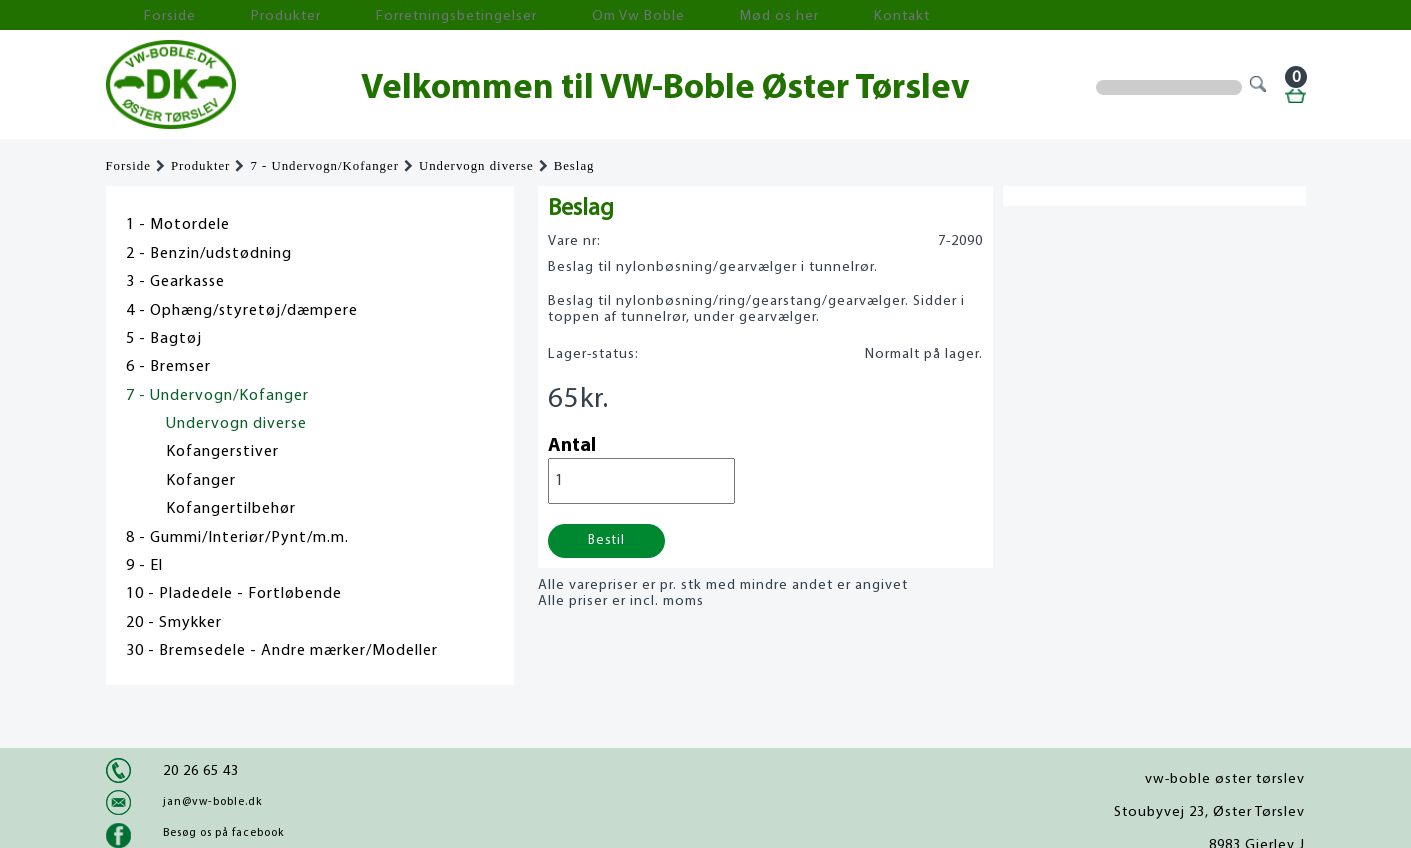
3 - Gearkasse (175, 282)
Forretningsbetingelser (370, 15)
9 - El (144, 566)
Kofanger (201, 481)
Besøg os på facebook (223, 833)
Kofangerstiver (222, 452)
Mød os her (627, 15)
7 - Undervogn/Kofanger (324, 166)
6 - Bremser (168, 367)
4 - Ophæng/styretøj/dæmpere (242, 311)
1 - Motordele (178, 225)
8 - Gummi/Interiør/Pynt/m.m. (237, 538)
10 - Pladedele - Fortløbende (234, 594)
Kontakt (720, 15)
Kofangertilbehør (231, 509)
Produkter (234, 15)
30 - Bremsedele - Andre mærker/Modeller (282, 651)
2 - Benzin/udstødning (209, 254)
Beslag (574, 166)
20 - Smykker (174, 623)
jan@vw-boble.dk (212, 802)
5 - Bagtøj (164, 339)
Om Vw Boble (516, 15)
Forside (146, 15)
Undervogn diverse (476, 166)
